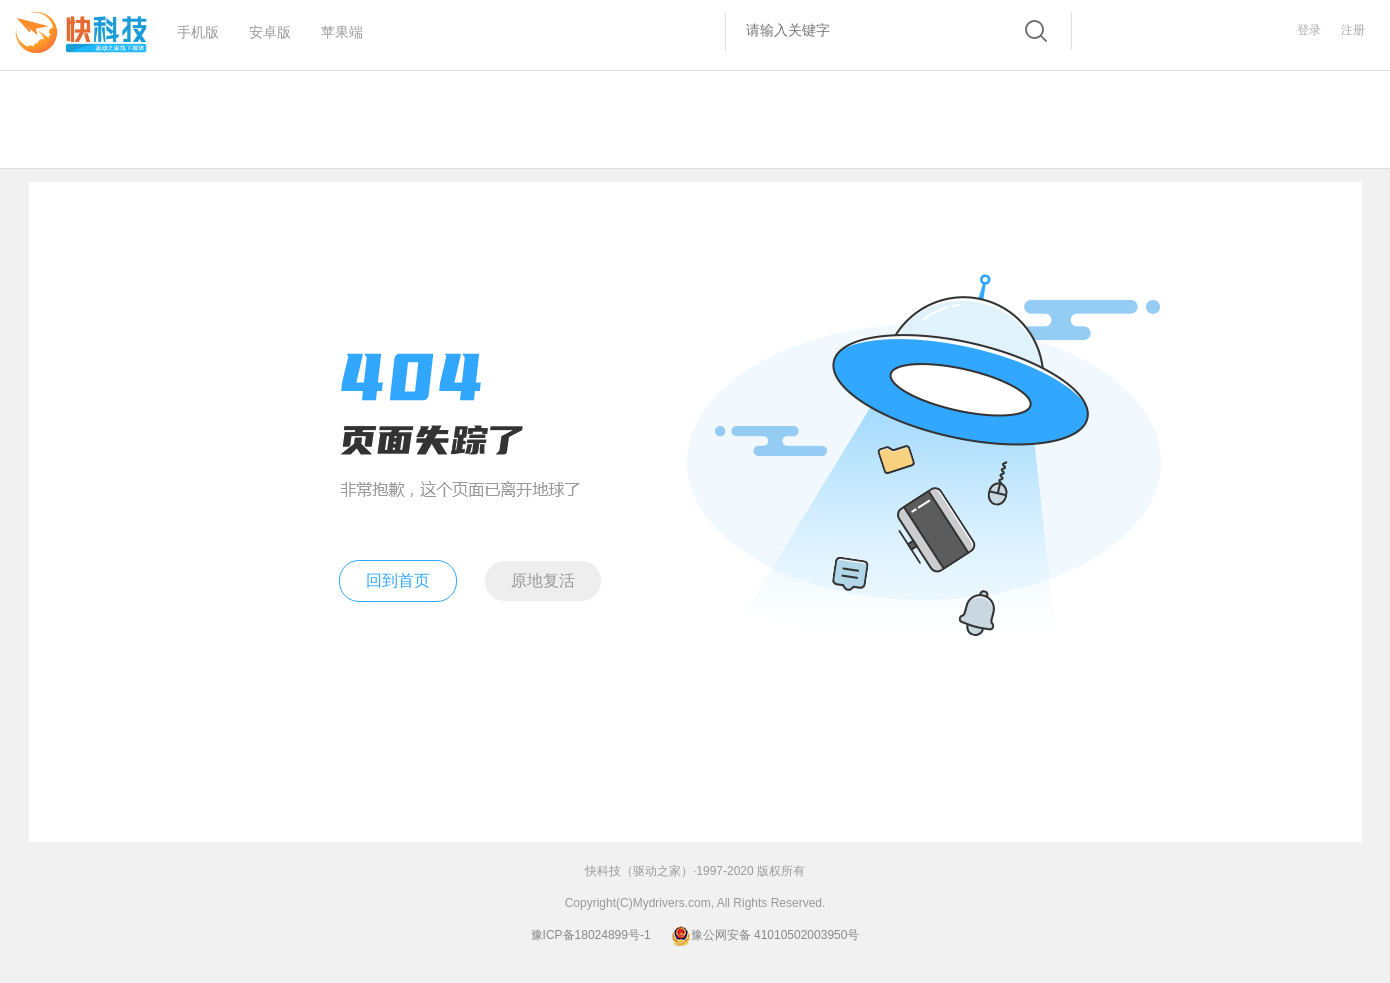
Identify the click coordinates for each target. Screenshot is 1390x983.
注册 (1353, 30)
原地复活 (543, 580)
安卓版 (270, 26)
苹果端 (342, 26)
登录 (1309, 30)
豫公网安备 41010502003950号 (765, 935)
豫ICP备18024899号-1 (591, 935)
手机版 (198, 26)
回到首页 (398, 580)
